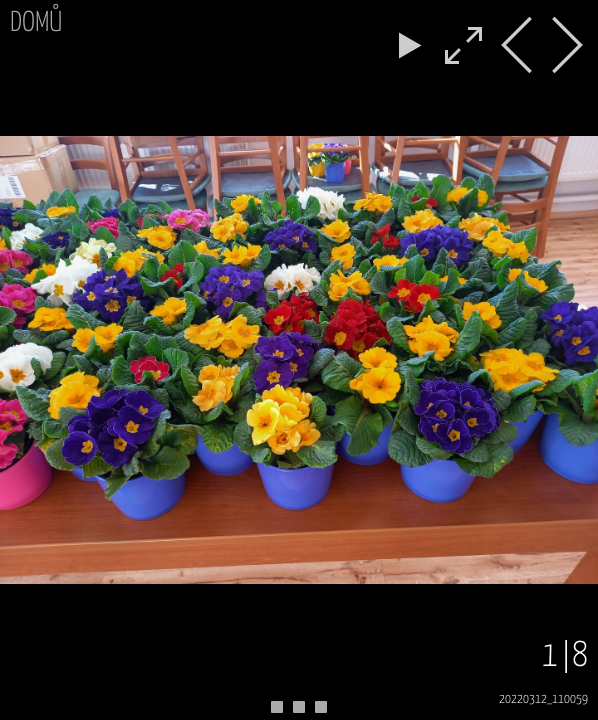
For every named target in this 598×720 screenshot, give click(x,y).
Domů (36, 23)
